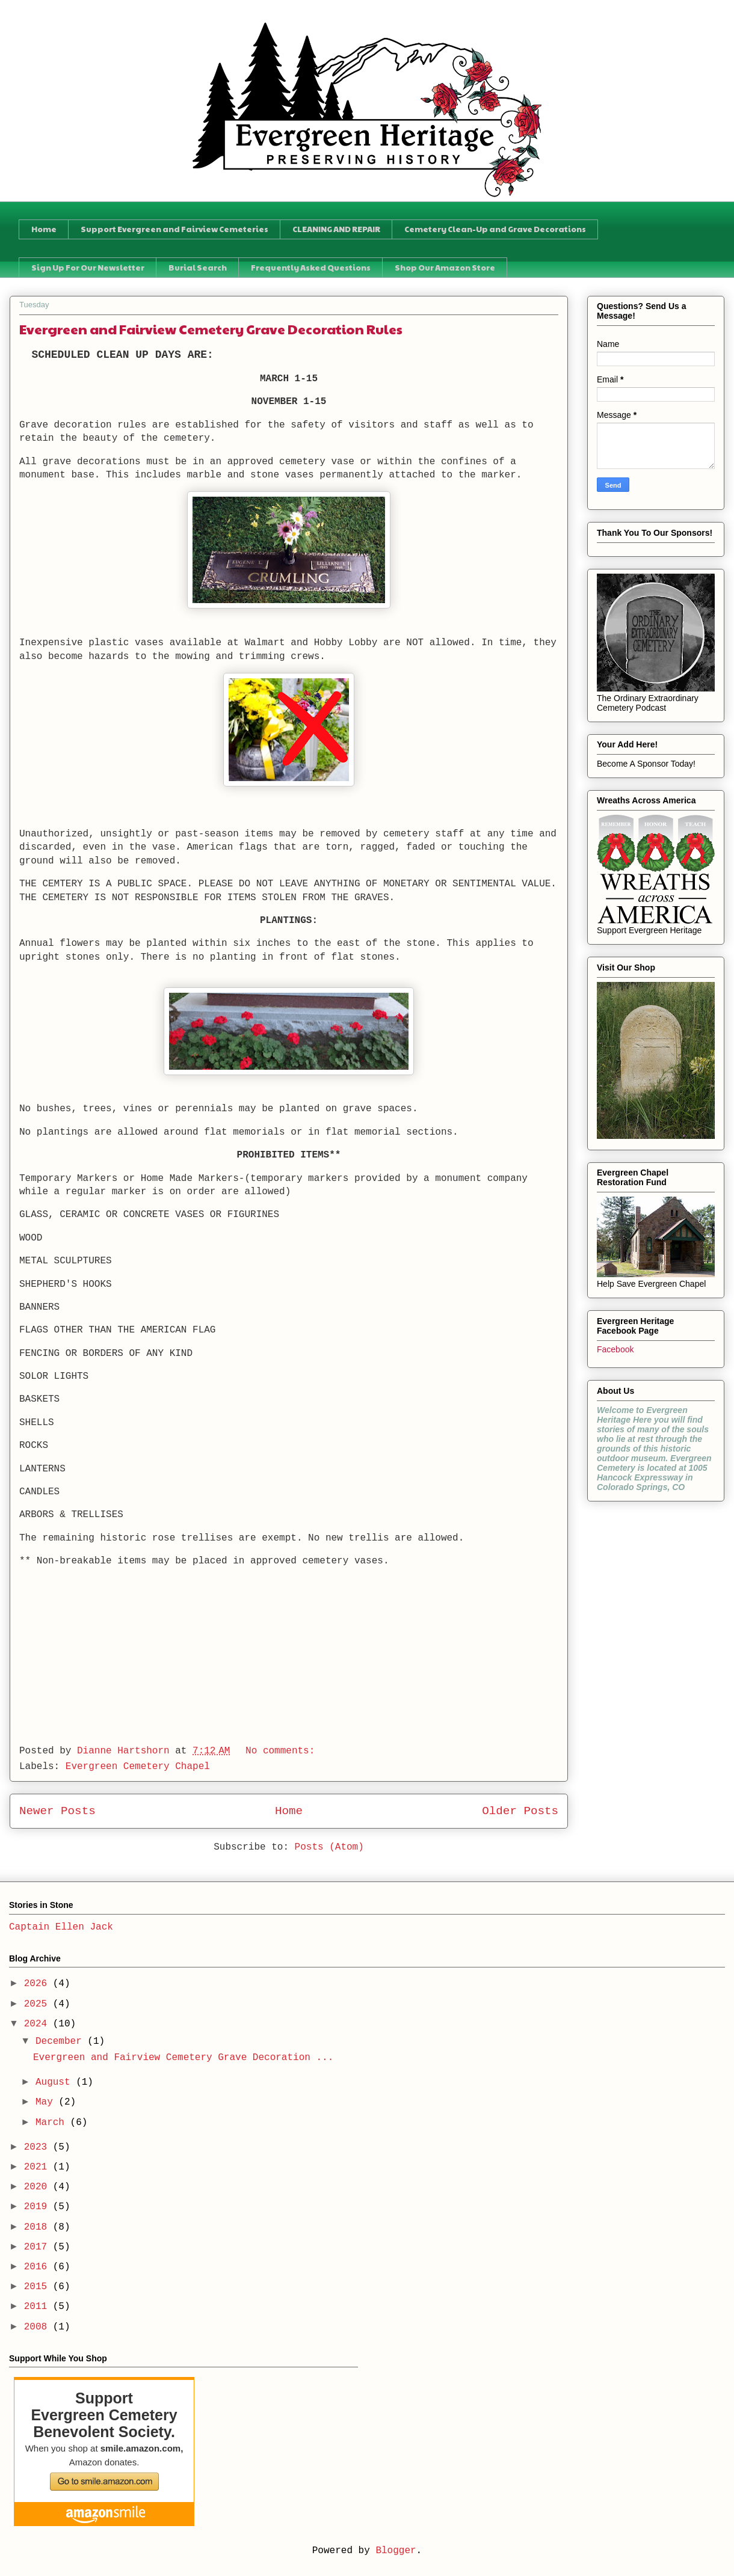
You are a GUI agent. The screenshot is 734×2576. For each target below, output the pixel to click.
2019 (38, 2206)
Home (44, 229)
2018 (38, 2227)
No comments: (283, 1751)
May (46, 2102)
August (55, 2082)
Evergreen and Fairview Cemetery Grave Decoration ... (183, 2057)
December (61, 2041)
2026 (38, 1983)
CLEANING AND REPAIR (336, 229)
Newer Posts (57, 1811)
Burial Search (197, 267)
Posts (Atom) (329, 1847)
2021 (38, 2167)
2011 (38, 2306)
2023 (38, 2147)
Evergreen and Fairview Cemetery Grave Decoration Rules (210, 329)
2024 (38, 2024)
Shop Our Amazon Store (445, 267)
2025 (38, 2004)
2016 (38, 2267)
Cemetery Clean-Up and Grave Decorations (495, 229)
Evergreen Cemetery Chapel (138, 1766)
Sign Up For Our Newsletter (87, 267)
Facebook (615, 1349)
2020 (38, 2187)
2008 (38, 2327)
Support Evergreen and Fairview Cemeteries (174, 229)
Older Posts (520, 1811)
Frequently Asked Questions (311, 267)
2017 (38, 2247)
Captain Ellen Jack (61, 1927)
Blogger (395, 2550)
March (52, 2122)
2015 (38, 2286)
